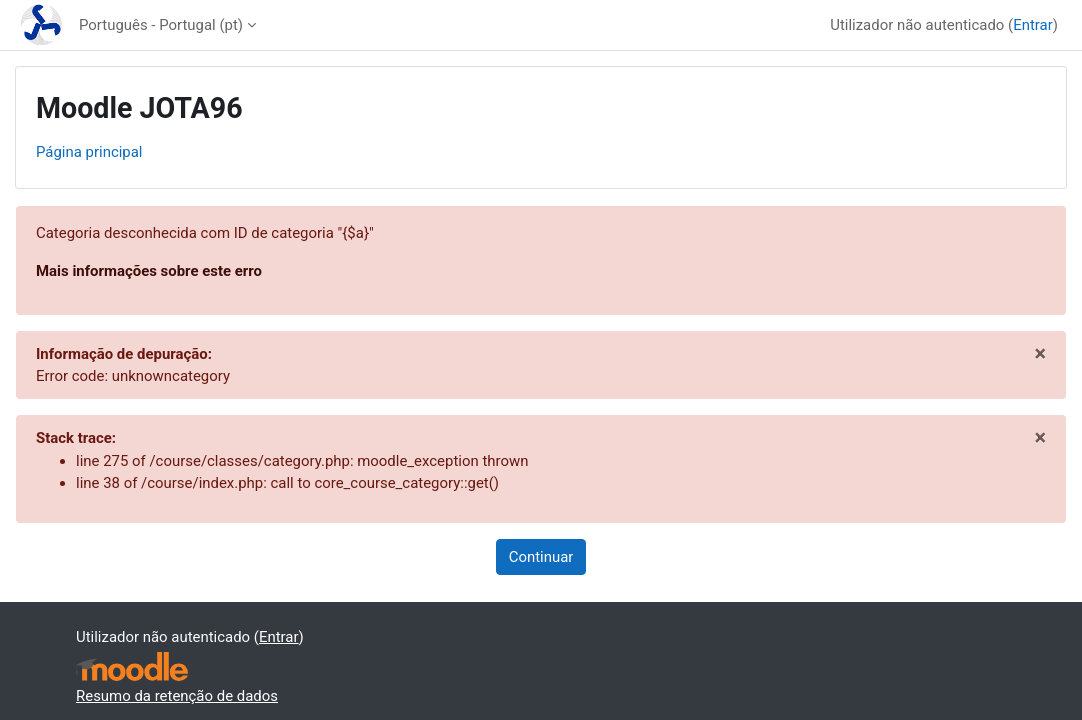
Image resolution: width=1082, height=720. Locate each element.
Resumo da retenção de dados (177, 696)
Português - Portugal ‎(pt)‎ (161, 25)
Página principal (89, 152)
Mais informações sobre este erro (149, 271)
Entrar (1033, 25)
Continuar (541, 557)
